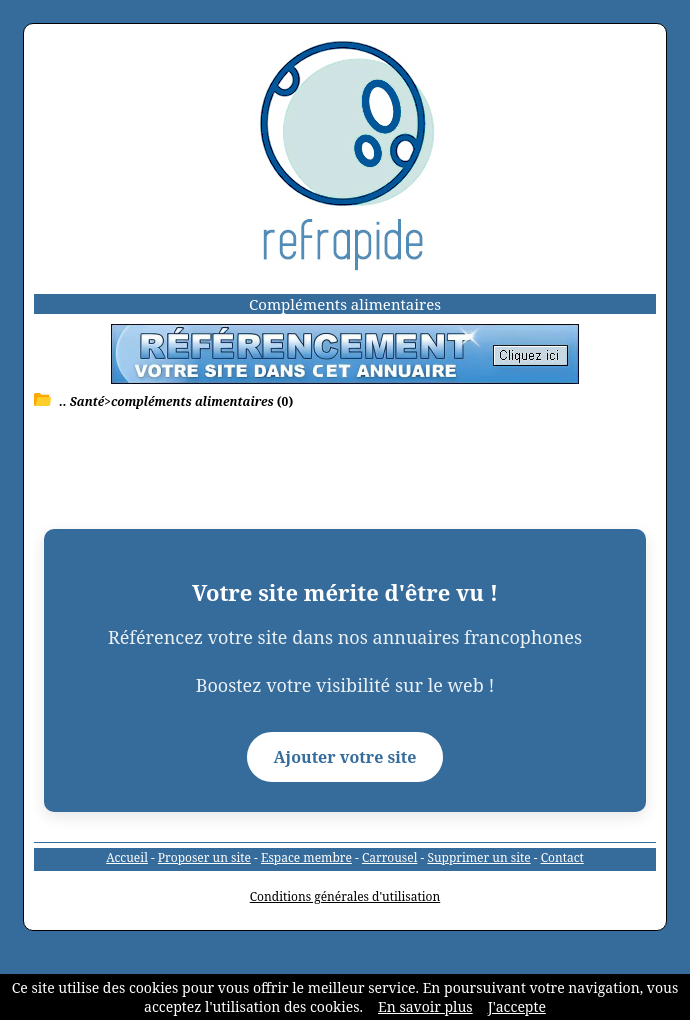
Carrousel (390, 857)
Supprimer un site (478, 857)
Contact (562, 857)
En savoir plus (425, 1006)
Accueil (127, 857)
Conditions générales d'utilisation (345, 896)
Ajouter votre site (345, 757)
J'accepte (517, 1006)
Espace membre (306, 857)
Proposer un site (204, 857)
